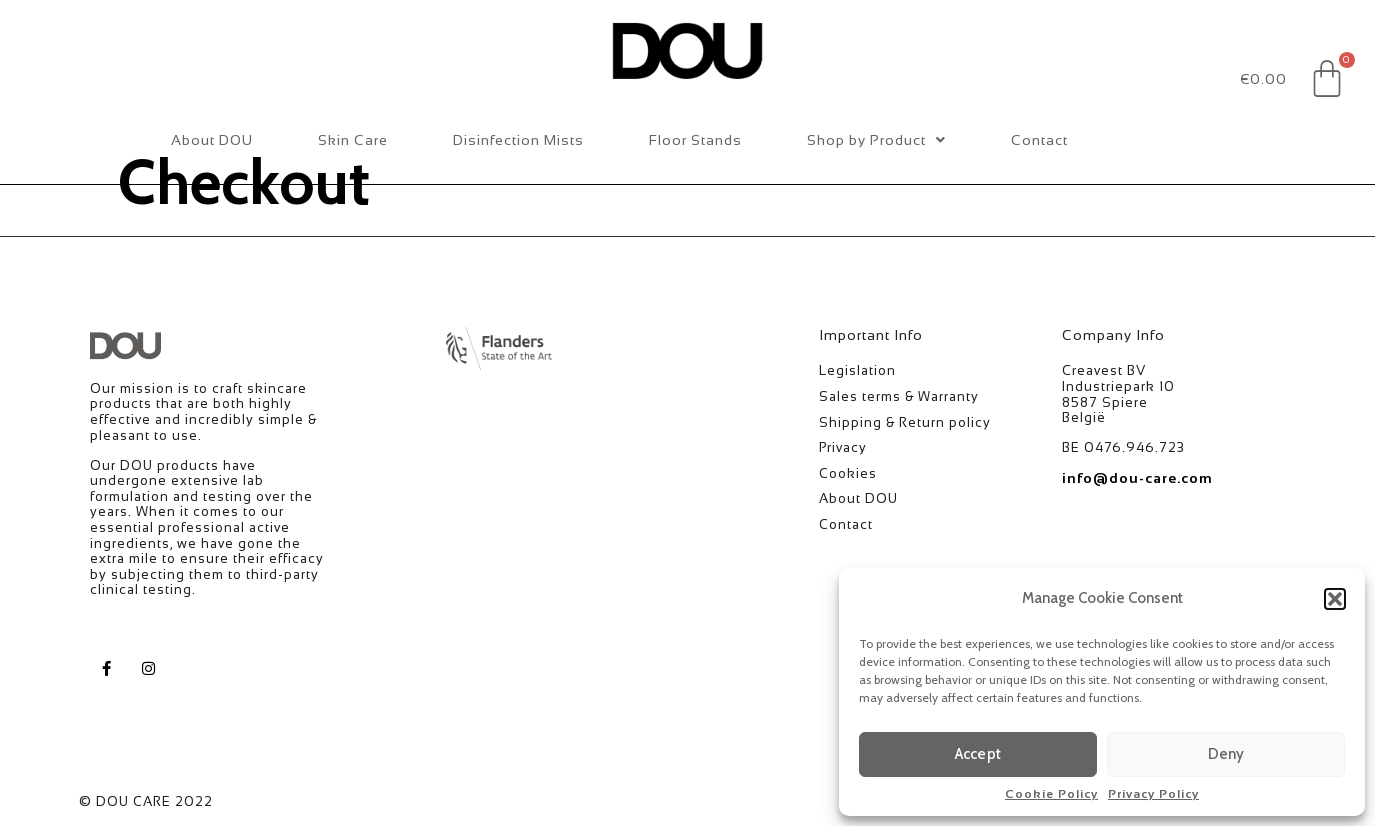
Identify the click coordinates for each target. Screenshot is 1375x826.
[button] (1335, 599)
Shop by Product (876, 140)
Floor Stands (695, 140)
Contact (1039, 140)
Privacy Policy (1153, 794)
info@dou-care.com (1137, 478)
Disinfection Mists (518, 140)
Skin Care (353, 140)
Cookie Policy (1051, 794)
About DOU (212, 140)
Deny (1226, 754)
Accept (978, 754)
